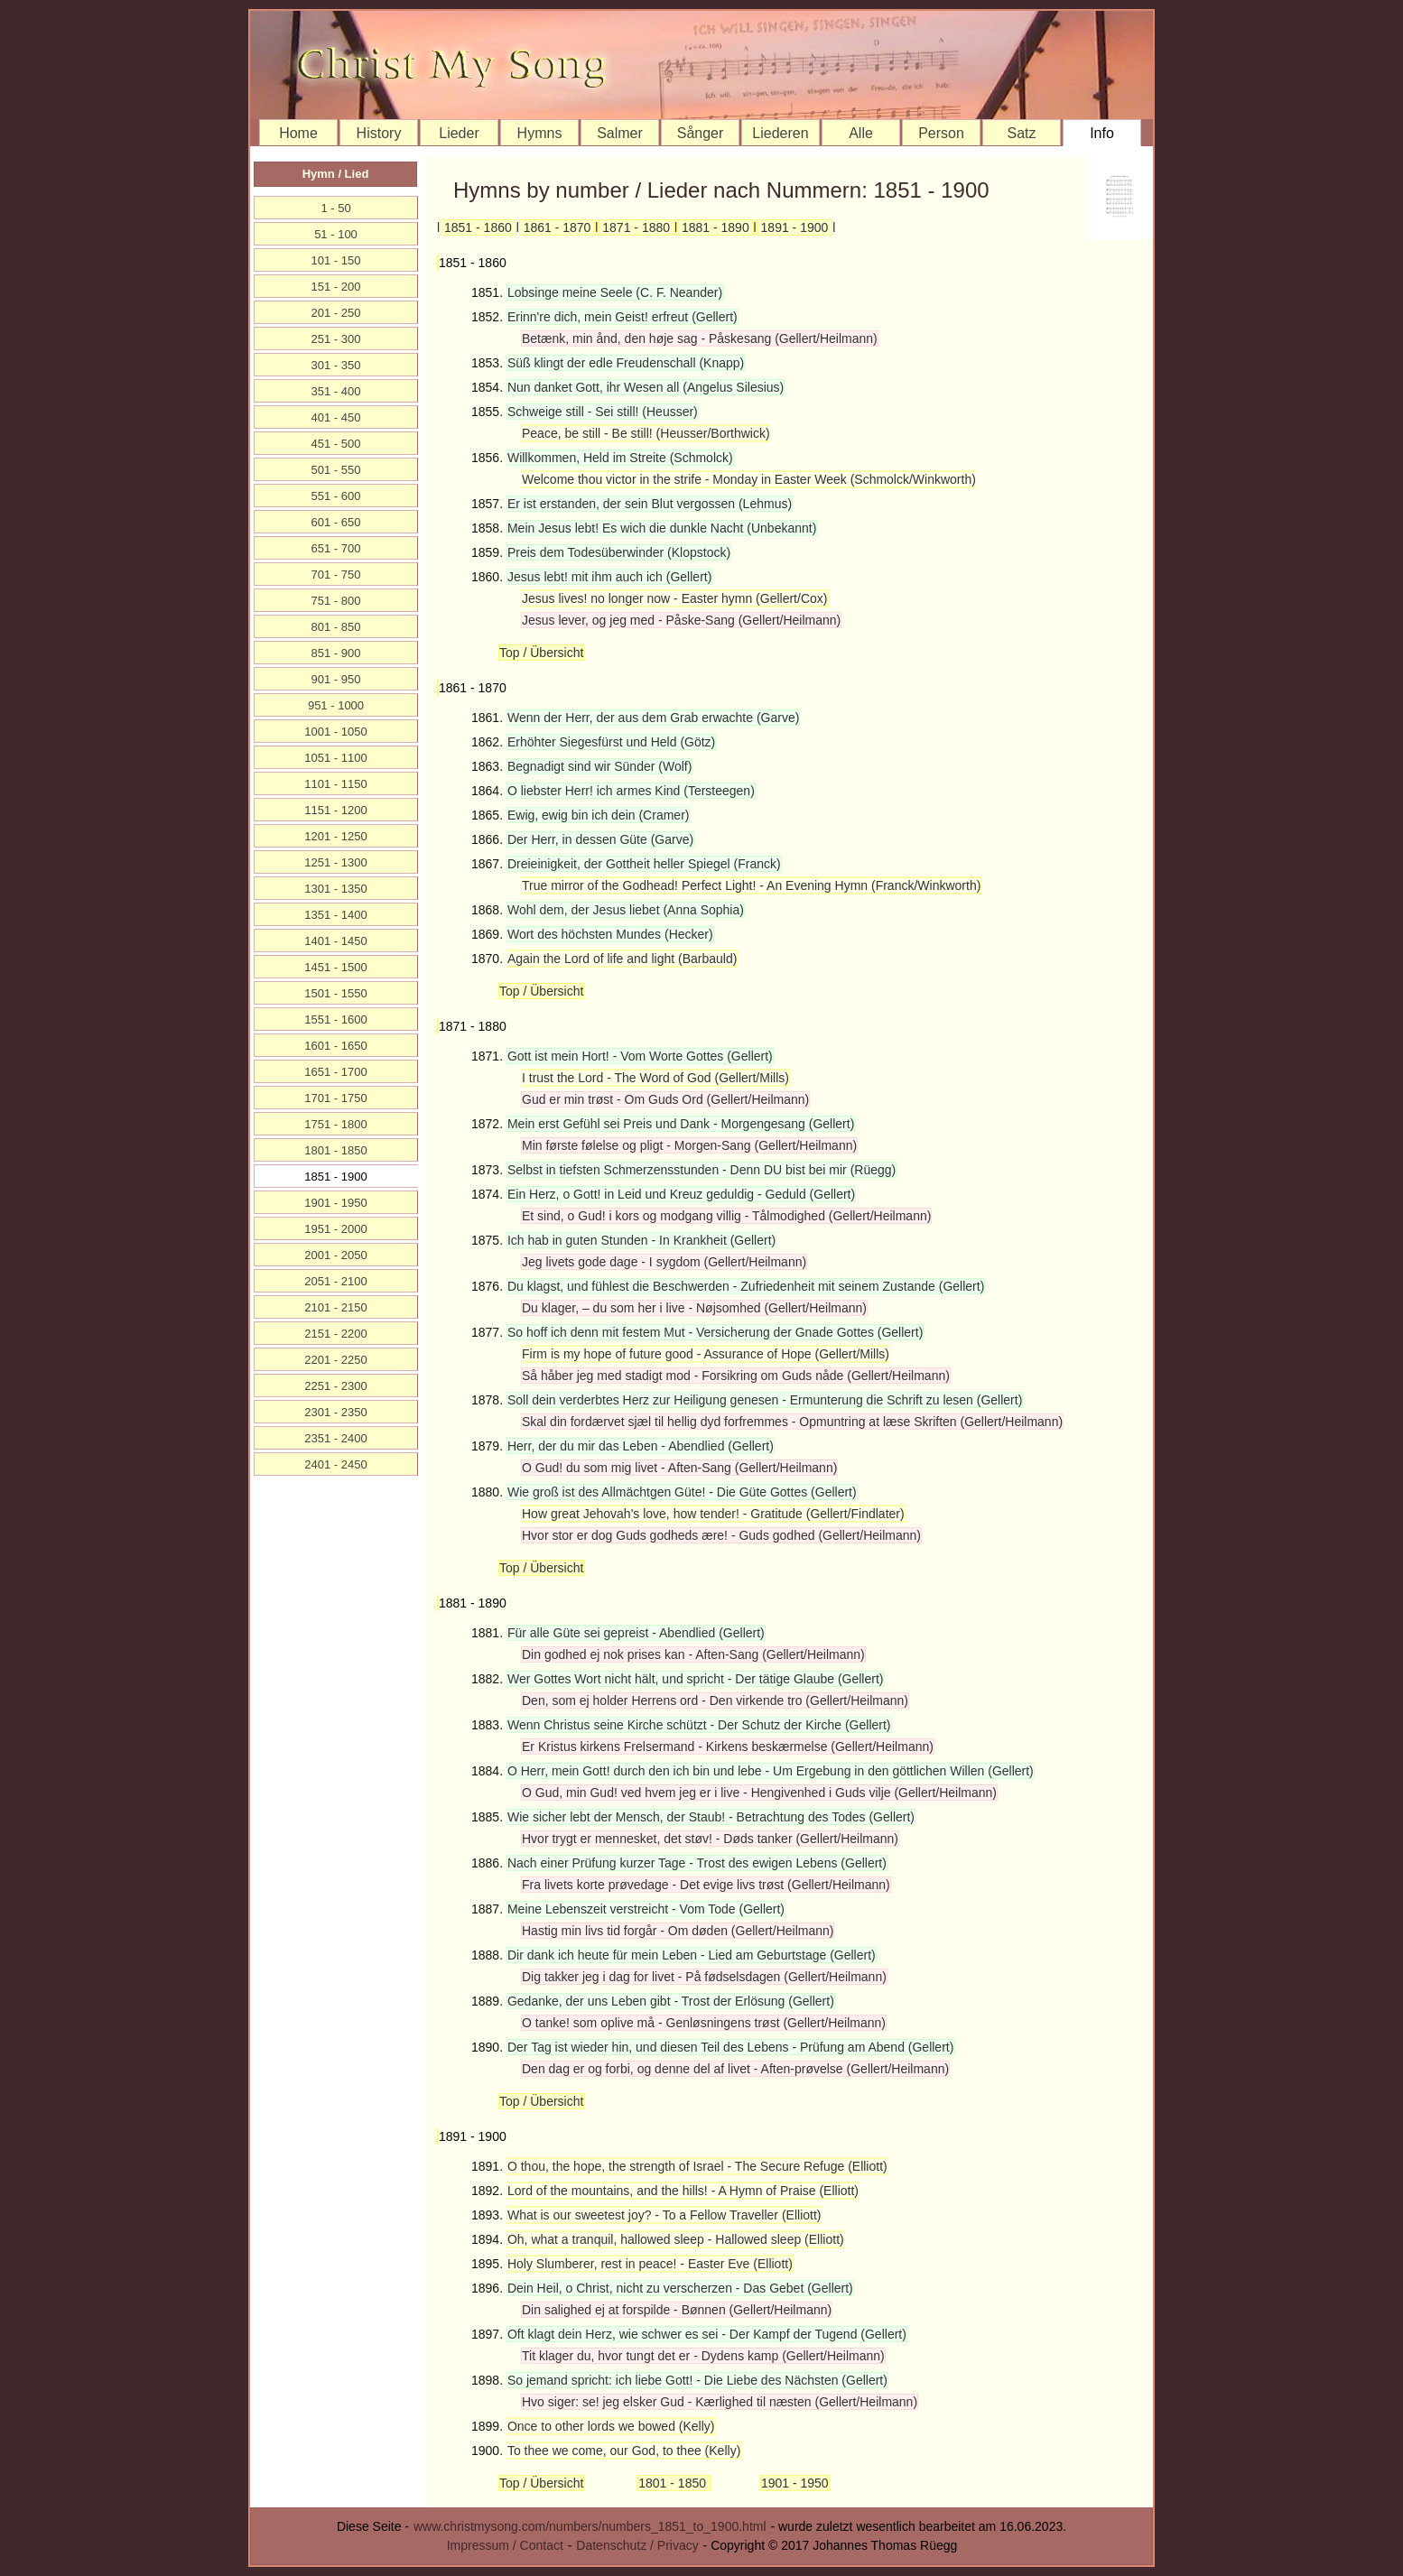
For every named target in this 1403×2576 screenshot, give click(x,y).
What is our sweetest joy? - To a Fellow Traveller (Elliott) (664, 2215)
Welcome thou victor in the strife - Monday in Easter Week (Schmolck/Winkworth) (749, 479)
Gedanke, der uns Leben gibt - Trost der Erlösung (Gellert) (670, 2001)
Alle (861, 133)
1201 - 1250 (335, 836)
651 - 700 (336, 548)
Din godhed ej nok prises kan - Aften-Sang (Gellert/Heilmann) (693, 1654)
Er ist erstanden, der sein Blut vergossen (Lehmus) (649, 503)
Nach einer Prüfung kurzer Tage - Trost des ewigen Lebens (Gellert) (697, 1863)
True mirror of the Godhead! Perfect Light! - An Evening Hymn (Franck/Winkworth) (751, 885)
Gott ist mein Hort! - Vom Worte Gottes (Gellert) (640, 1056)
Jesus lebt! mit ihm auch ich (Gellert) (609, 577)
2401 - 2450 (335, 1464)
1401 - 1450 (335, 941)
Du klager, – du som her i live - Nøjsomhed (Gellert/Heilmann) (694, 1308)
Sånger (700, 133)
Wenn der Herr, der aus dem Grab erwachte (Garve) (653, 717)
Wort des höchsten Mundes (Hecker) (610, 934)
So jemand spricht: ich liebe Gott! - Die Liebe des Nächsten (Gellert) (697, 2380)
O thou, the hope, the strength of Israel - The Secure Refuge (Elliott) (697, 2166)
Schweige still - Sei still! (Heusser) (602, 411)
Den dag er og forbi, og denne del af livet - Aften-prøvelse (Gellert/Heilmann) (735, 2069)
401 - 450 (336, 417)
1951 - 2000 (335, 1229)
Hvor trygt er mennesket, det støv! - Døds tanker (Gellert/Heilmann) (710, 1838)
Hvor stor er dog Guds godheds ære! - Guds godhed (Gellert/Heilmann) (721, 1535)
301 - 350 (336, 365)
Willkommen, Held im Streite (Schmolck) (620, 457)
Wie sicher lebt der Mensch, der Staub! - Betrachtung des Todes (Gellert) (711, 1817)
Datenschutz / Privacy (637, 2545)
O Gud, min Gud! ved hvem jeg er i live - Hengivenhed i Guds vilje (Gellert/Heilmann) (759, 1792)
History (379, 133)
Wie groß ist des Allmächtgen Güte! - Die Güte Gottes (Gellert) (682, 1492)
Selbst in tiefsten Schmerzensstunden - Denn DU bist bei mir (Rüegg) (701, 1170)
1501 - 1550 (335, 993)
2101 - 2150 (335, 1307)
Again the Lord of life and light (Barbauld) (622, 958)
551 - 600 (336, 496)
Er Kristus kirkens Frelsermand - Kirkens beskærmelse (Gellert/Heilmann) (728, 1746)
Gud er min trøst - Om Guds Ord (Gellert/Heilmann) (665, 1099)
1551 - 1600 (335, 1019)
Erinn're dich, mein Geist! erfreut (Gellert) (622, 317)
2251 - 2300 (335, 1386)
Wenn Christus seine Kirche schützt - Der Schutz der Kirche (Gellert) (699, 1725)
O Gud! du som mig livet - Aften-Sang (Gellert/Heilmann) (679, 1467)
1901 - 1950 (795, 2483)
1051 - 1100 (335, 757)
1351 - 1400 (335, 915)
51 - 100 (336, 234)
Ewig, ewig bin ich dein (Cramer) (598, 815)
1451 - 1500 (335, 967)
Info (1102, 133)
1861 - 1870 (557, 227)
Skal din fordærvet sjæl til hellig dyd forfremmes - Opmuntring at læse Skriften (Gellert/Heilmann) (792, 1421)
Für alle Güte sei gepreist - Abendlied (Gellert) (636, 1633)
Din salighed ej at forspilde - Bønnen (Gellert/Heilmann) (677, 2310)
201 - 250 (336, 313)
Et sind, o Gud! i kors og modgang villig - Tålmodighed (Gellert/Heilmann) (726, 1216)
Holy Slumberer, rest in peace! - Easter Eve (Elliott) (650, 2263)
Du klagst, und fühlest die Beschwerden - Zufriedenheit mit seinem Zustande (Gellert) (745, 1286)
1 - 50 (335, 208)
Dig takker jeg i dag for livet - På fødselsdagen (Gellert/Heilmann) (704, 1976)
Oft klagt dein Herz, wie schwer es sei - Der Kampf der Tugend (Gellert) (706, 2334)
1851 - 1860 (478, 227)
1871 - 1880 (636, 227)
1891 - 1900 (794, 227)
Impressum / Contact (505, 2545)
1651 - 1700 (335, 1072)
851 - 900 (336, 653)
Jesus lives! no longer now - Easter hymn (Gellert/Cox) (674, 598)
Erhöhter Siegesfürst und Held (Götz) (611, 742)
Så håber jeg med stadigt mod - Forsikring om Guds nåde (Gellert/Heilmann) (736, 1375)
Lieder (459, 133)
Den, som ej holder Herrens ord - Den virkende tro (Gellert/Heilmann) (715, 1700)
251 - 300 (336, 339)
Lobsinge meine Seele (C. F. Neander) (614, 292)
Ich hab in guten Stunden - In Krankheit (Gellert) (641, 1240)
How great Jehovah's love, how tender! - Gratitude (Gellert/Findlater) (713, 1513)
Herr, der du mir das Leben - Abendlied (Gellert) (640, 1446)
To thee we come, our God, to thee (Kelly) (623, 2450)
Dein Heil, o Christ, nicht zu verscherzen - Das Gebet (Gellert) (680, 2288)
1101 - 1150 (335, 784)
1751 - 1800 (335, 1124)
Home (298, 133)
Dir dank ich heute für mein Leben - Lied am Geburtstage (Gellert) (691, 1955)
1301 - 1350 (335, 888)
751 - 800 (336, 600)
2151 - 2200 (335, 1333)
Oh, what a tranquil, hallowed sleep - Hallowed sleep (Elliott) (675, 2239)
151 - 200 (336, 286)
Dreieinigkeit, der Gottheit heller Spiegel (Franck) (644, 864)
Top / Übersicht (541, 652)
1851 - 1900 (335, 1176)
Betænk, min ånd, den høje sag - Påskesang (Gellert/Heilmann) (700, 338)
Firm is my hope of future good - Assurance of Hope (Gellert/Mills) (705, 1354)
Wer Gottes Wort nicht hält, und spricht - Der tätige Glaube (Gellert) (695, 1679)
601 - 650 (336, 522)
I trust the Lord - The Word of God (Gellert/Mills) (655, 1077)
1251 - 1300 (335, 862)
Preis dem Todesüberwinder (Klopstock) (618, 552)
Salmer (620, 133)
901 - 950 (336, 679)
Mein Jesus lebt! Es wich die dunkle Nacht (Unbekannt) (661, 528)
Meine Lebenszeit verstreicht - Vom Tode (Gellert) (646, 1909)
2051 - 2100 (335, 1281)
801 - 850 (336, 627)
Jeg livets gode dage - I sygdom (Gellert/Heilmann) (664, 1262)
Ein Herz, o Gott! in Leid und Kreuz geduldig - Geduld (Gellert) (681, 1194)
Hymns (539, 133)
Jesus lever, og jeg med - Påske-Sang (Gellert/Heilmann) (681, 620)
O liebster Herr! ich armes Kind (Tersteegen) (631, 790)
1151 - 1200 (335, 810)
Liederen (780, 133)
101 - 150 (336, 260)
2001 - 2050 (335, 1255)
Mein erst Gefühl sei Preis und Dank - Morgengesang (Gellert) (680, 1124)
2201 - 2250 (335, 1360)
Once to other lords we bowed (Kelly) (611, 2426)
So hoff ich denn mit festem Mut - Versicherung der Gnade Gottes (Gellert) (715, 1332)
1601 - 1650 (335, 1045)
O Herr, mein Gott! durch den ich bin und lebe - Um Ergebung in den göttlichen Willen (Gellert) (770, 1771)
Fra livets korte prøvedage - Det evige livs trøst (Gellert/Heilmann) (706, 1884)
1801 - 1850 (674, 2483)
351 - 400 (336, 391)
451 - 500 (336, 443)
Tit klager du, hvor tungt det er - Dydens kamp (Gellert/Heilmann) (703, 2356)
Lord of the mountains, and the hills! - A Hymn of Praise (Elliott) (683, 2190)
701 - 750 (336, 574)
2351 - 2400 (335, 1438)
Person (941, 133)
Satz (1021, 133)
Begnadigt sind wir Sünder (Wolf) (599, 766)
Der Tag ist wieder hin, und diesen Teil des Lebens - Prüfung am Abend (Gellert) (730, 2047)
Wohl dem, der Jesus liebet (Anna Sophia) (625, 910)
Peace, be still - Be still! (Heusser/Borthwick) (646, 433)
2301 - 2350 (335, 1412)
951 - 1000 (336, 705)
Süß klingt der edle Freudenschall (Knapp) (625, 363)
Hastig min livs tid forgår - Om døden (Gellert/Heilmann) (677, 1930)
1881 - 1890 (715, 227)
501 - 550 (336, 470)
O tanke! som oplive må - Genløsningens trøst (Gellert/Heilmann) (704, 2022)
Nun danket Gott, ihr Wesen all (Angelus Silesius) (645, 387)
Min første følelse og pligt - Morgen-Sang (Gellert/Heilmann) (689, 1145)
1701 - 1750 (335, 1098)
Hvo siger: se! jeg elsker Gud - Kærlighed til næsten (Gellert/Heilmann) (719, 2402)
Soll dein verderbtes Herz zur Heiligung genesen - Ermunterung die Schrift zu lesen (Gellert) (764, 1400)
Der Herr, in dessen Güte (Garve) (600, 839)
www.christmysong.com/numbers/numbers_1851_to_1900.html (590, 2526)
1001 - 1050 (335, 731)
